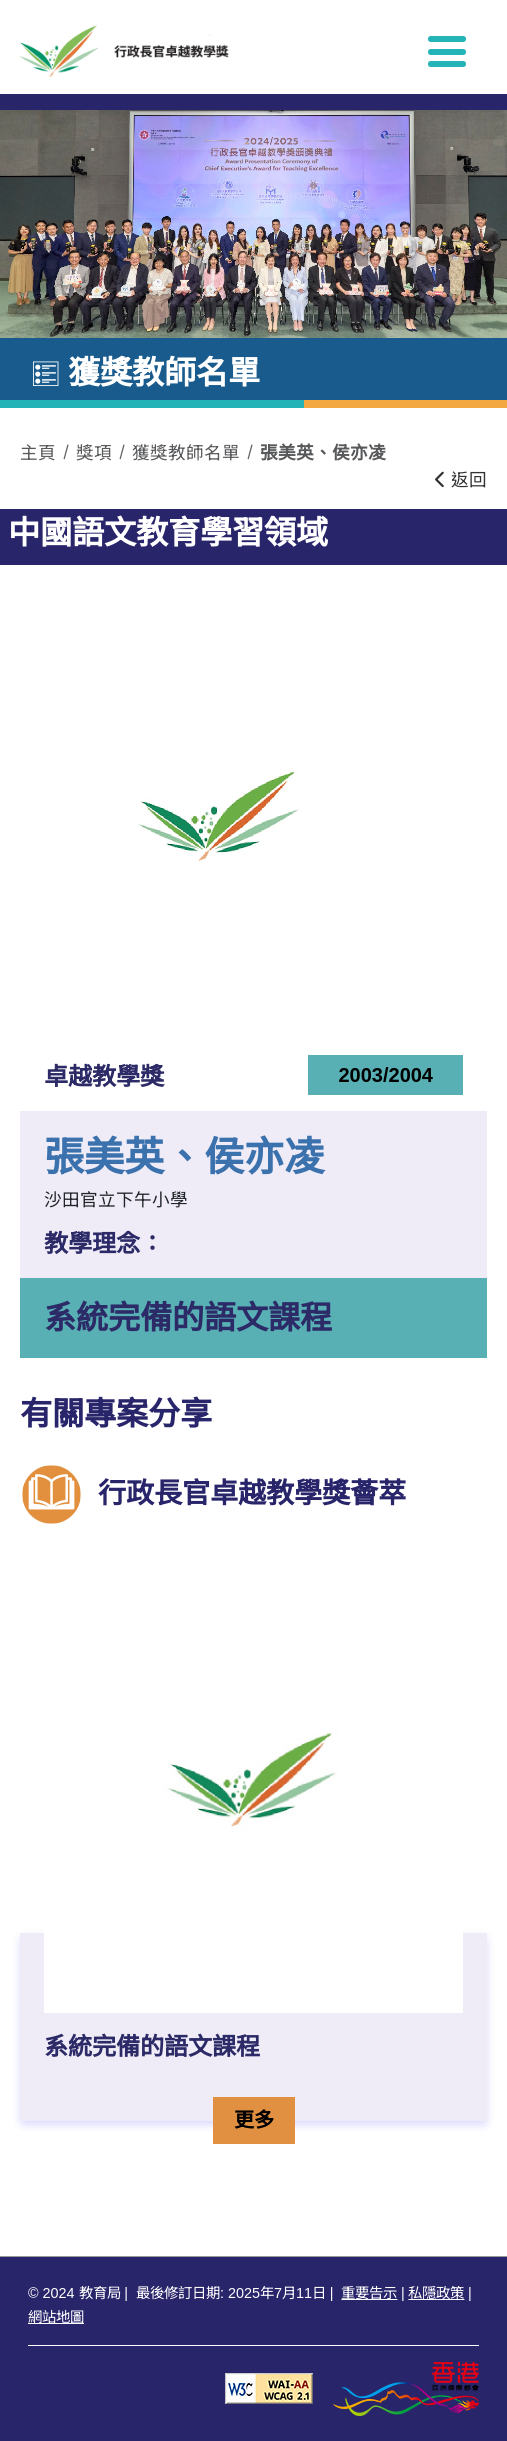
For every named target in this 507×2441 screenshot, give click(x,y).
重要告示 (369, 2293)
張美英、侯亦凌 (323, 453)
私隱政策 (436, 2293)
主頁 (38, 453)
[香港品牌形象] (406, 2387)
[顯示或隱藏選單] (447, 51)
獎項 (94, 453)
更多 (264, 2117)
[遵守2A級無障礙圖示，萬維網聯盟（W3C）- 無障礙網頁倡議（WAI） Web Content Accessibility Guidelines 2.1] (269, 2387)
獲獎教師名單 (186, 453)
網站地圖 (56, 2317)
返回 (461, 480)
